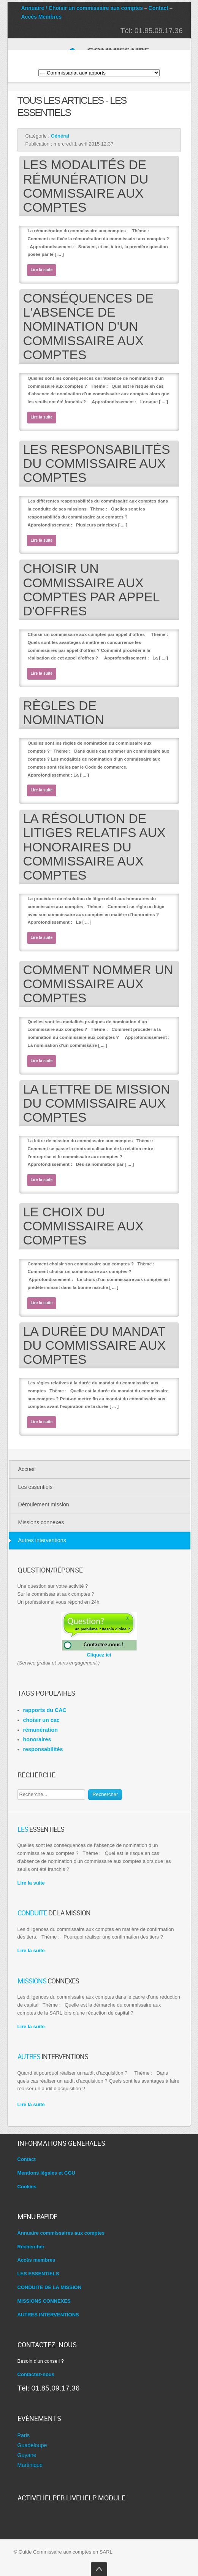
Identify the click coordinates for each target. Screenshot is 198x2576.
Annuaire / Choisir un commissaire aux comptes (82, 8)
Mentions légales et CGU (46, 2173)
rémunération (40, 1730)
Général (60, 136)
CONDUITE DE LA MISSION (49, 2287)
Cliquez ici (99, 1652)
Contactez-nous (36, 2374)
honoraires (37, 1739)
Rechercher (105, 1794)
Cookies (27, 2186)
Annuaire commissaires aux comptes (61, 2233)
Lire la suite (42, 270)
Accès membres (36, 2260)
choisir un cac (41, 1720)
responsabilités (43, 1749)
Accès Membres (41, 17)
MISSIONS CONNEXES (44, 2301)
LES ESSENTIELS (38, 2273)
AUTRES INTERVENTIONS (48, 2315)
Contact (158, 8)
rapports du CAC (45, 1710)
